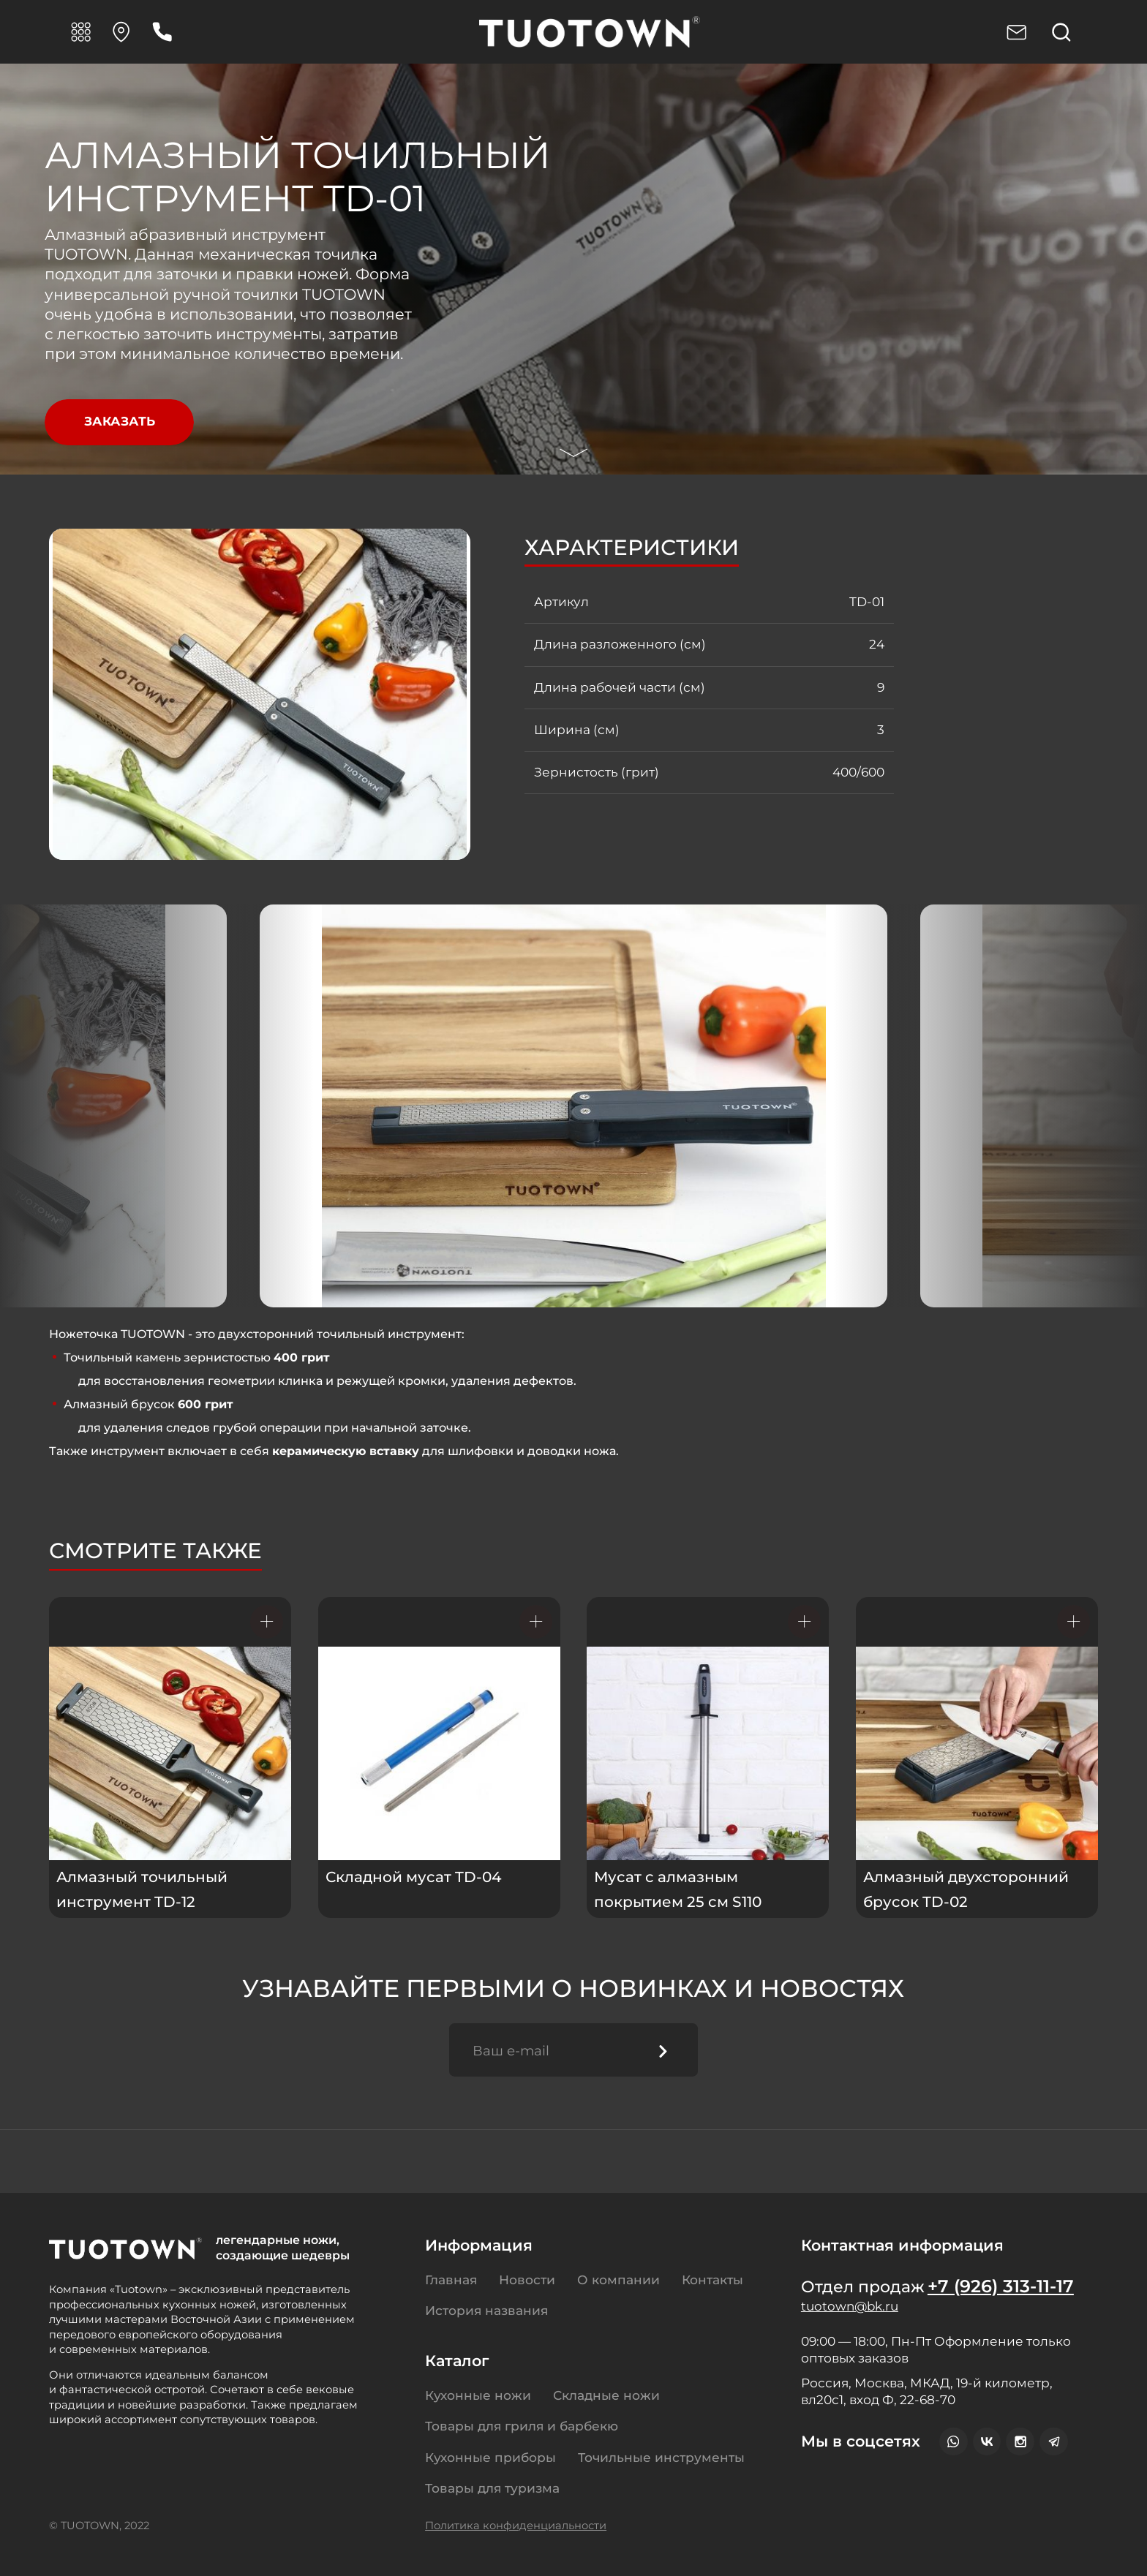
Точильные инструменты (661, 2457)
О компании (618, 2279)
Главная (451, 2279)
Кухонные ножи (478, 2395)
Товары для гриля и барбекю (521, 2426)
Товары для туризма (492, 2488)
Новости (527, 2279)
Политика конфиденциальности (515, 2525)
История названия (486, 2310)
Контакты (712, 2279)
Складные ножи (606, 2395)
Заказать (119, 421)
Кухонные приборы (490, 2457)
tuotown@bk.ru (851, 2307)
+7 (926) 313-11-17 (1001, 2286)
